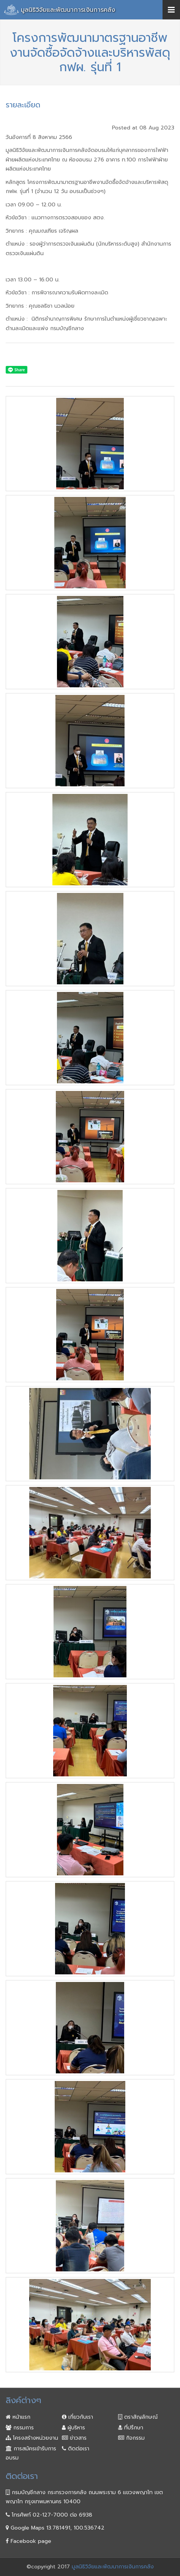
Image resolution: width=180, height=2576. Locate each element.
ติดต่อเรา (75, 2449)
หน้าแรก (18, 2417)
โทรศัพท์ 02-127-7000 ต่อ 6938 (49, 2515)
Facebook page (28, 2541)
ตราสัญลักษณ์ (138, 2417)
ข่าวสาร (74, 2438)
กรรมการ (20, 2428)
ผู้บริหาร (73, 2428)
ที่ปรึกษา (130, 2428)
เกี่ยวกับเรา (77, 2417)
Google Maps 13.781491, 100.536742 (55, 2528)
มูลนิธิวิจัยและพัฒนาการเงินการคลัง (68, 9)
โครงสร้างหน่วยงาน (32, 2438)
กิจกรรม (131, 2438)
